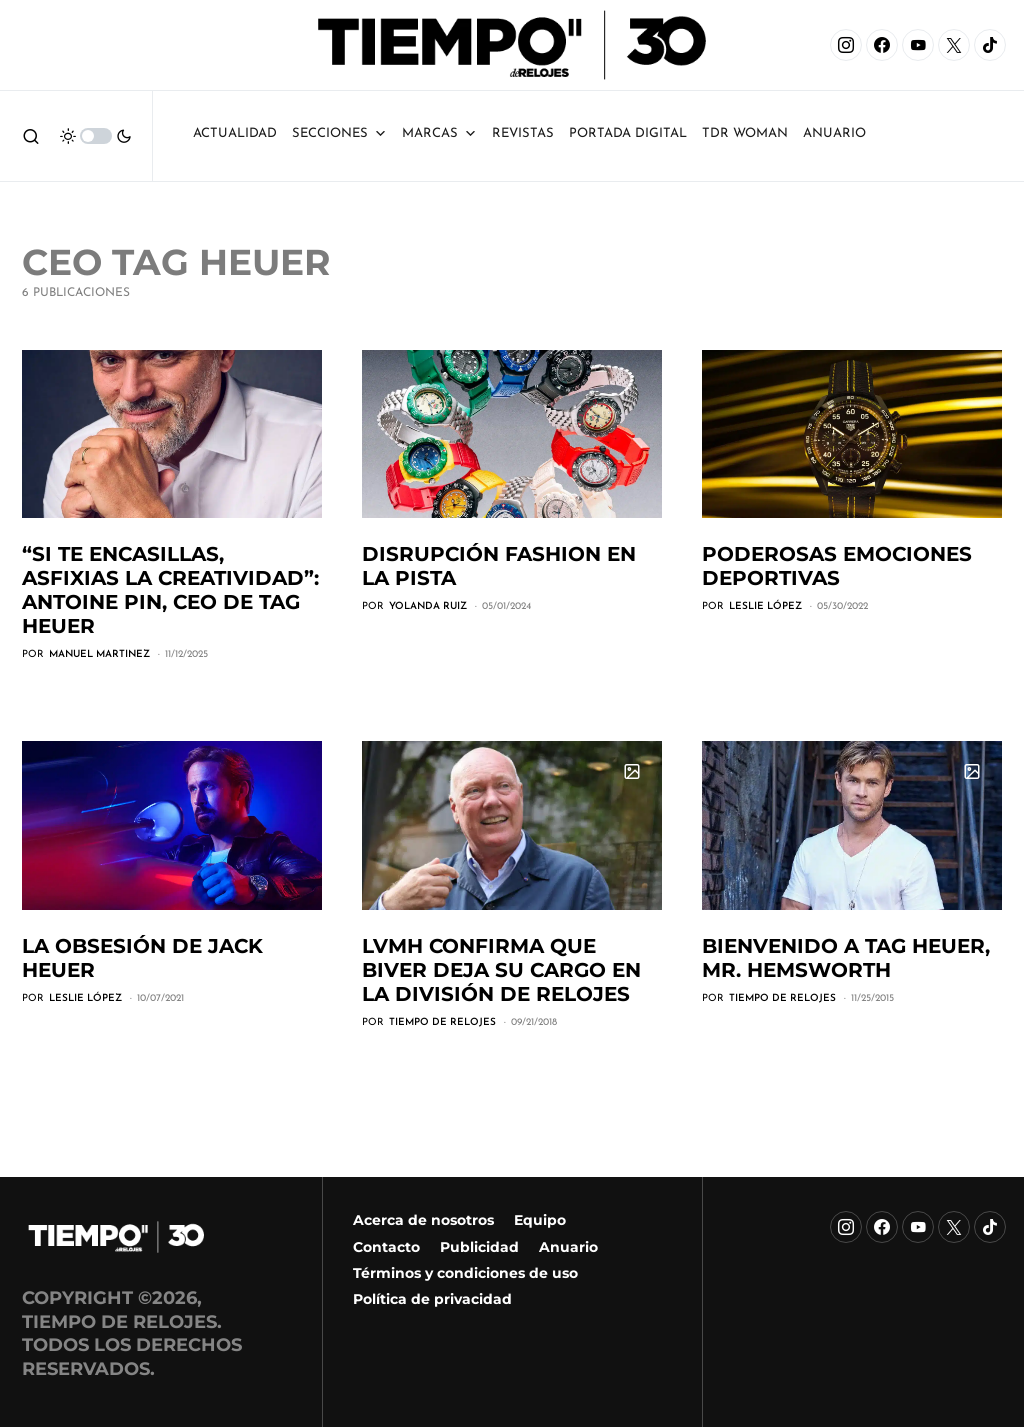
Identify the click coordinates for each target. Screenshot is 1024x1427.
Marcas (439, 133)
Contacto (386, 1247)
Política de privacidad (432, 1299)
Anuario (568, 1247)
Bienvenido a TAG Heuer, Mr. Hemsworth (846, 958)
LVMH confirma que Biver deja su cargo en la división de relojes (501, 970)
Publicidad (479, 1247)
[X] (954, 45)
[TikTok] (990, 45)
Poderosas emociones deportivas (837, 566)
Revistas (523, 133)
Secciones (339, 133)
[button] (31, 136)
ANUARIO (834, 133)
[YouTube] (918, 45)
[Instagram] (846, 45)
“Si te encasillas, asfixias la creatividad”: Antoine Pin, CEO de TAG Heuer (170, 590)
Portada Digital (628, 133)
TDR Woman (745, 133)
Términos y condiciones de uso (465, 1273)
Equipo (540, 1220)
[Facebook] (882, 45)
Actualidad (235, 133)
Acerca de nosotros (423, 1220)
